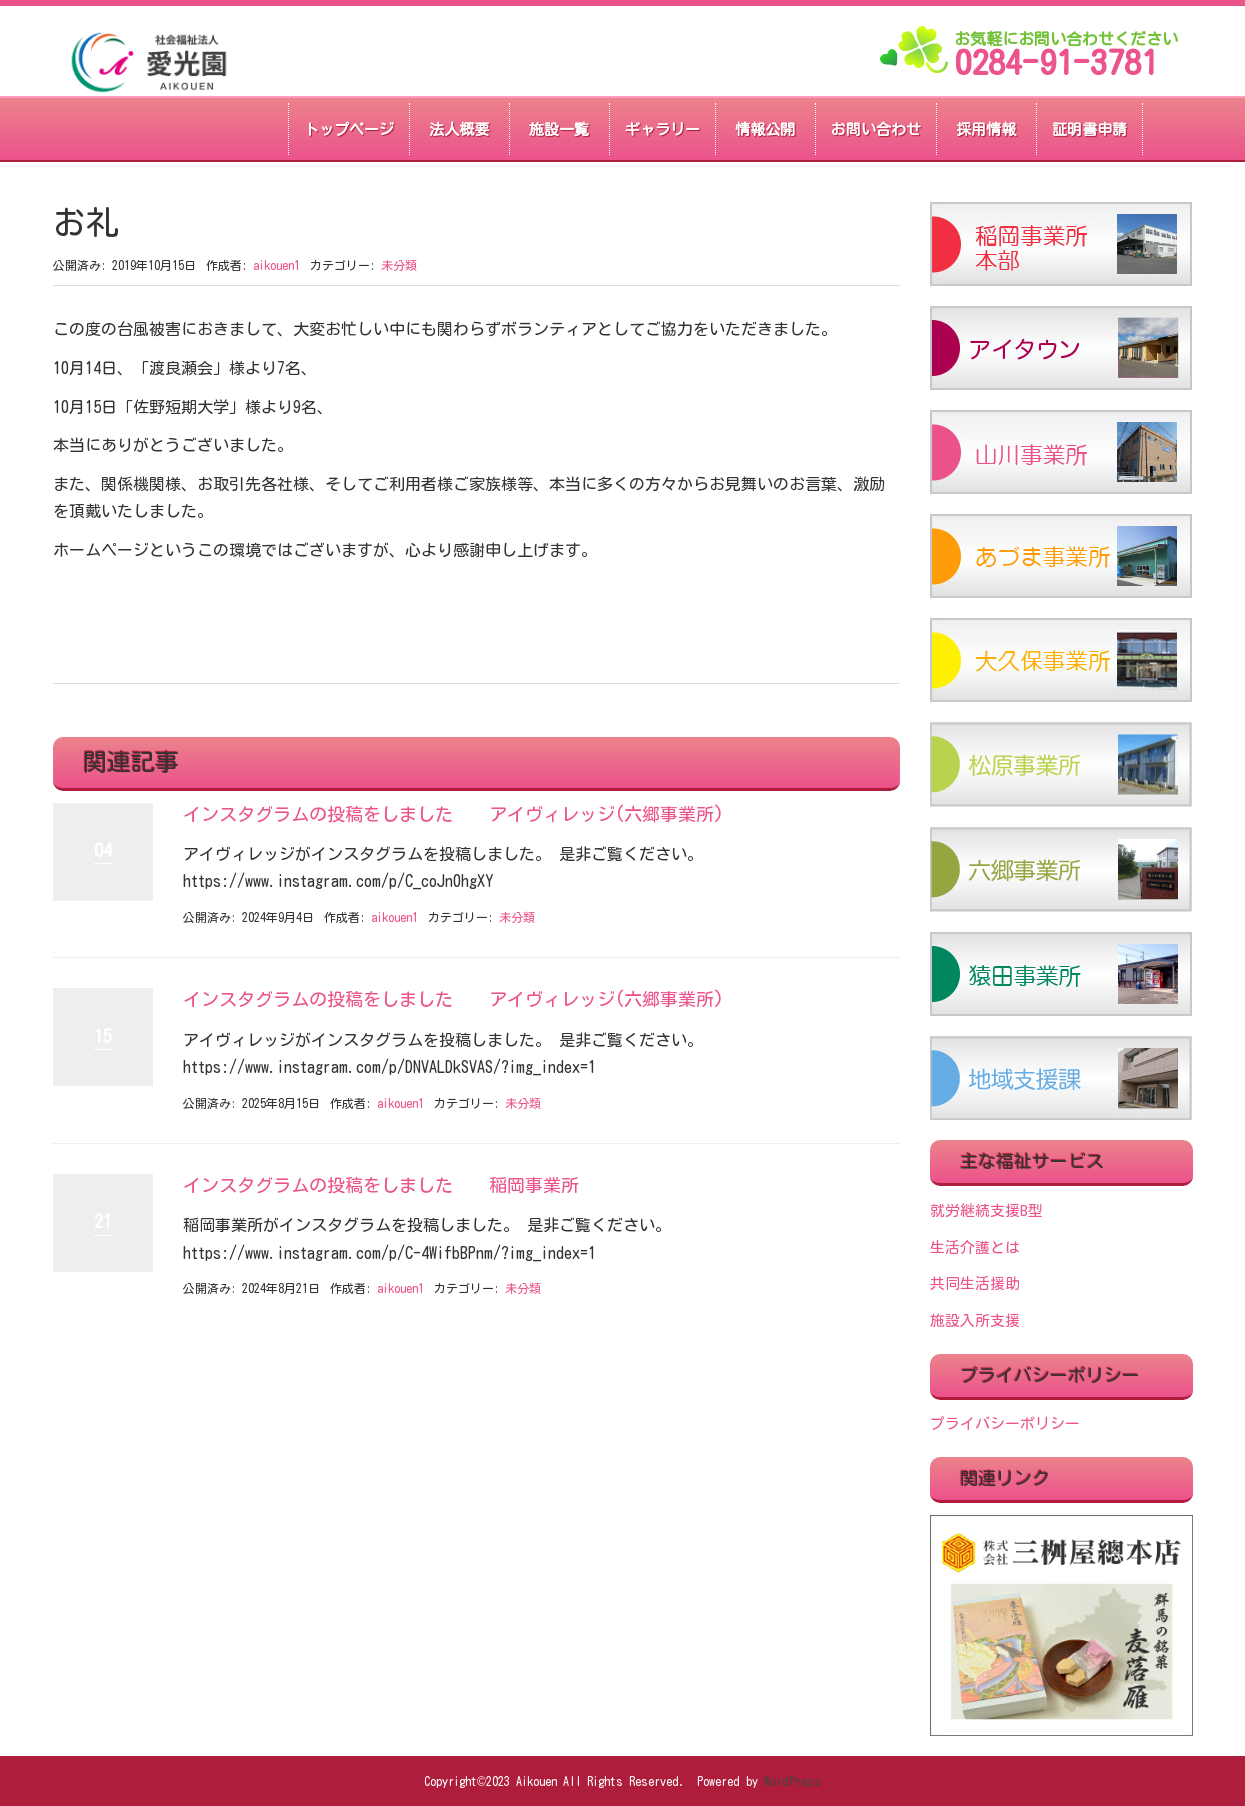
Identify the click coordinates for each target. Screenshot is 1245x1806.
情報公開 (765, 129)
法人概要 (459, 129)
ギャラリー (662, 129)
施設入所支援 (975, 1320)
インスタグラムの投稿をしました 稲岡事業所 (381, 1185)
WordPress (792, 1781)
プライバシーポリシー (1005, 1423)
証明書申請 (1089, 129)
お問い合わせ (876, 129)
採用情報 (986, 129)
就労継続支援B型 (986, 1210)
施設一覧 (559, 129)
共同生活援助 (975, 1283)
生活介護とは (975, 1247)
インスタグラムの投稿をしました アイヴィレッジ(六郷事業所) (453, 814)
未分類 (399, 265)
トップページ (349, 129)
